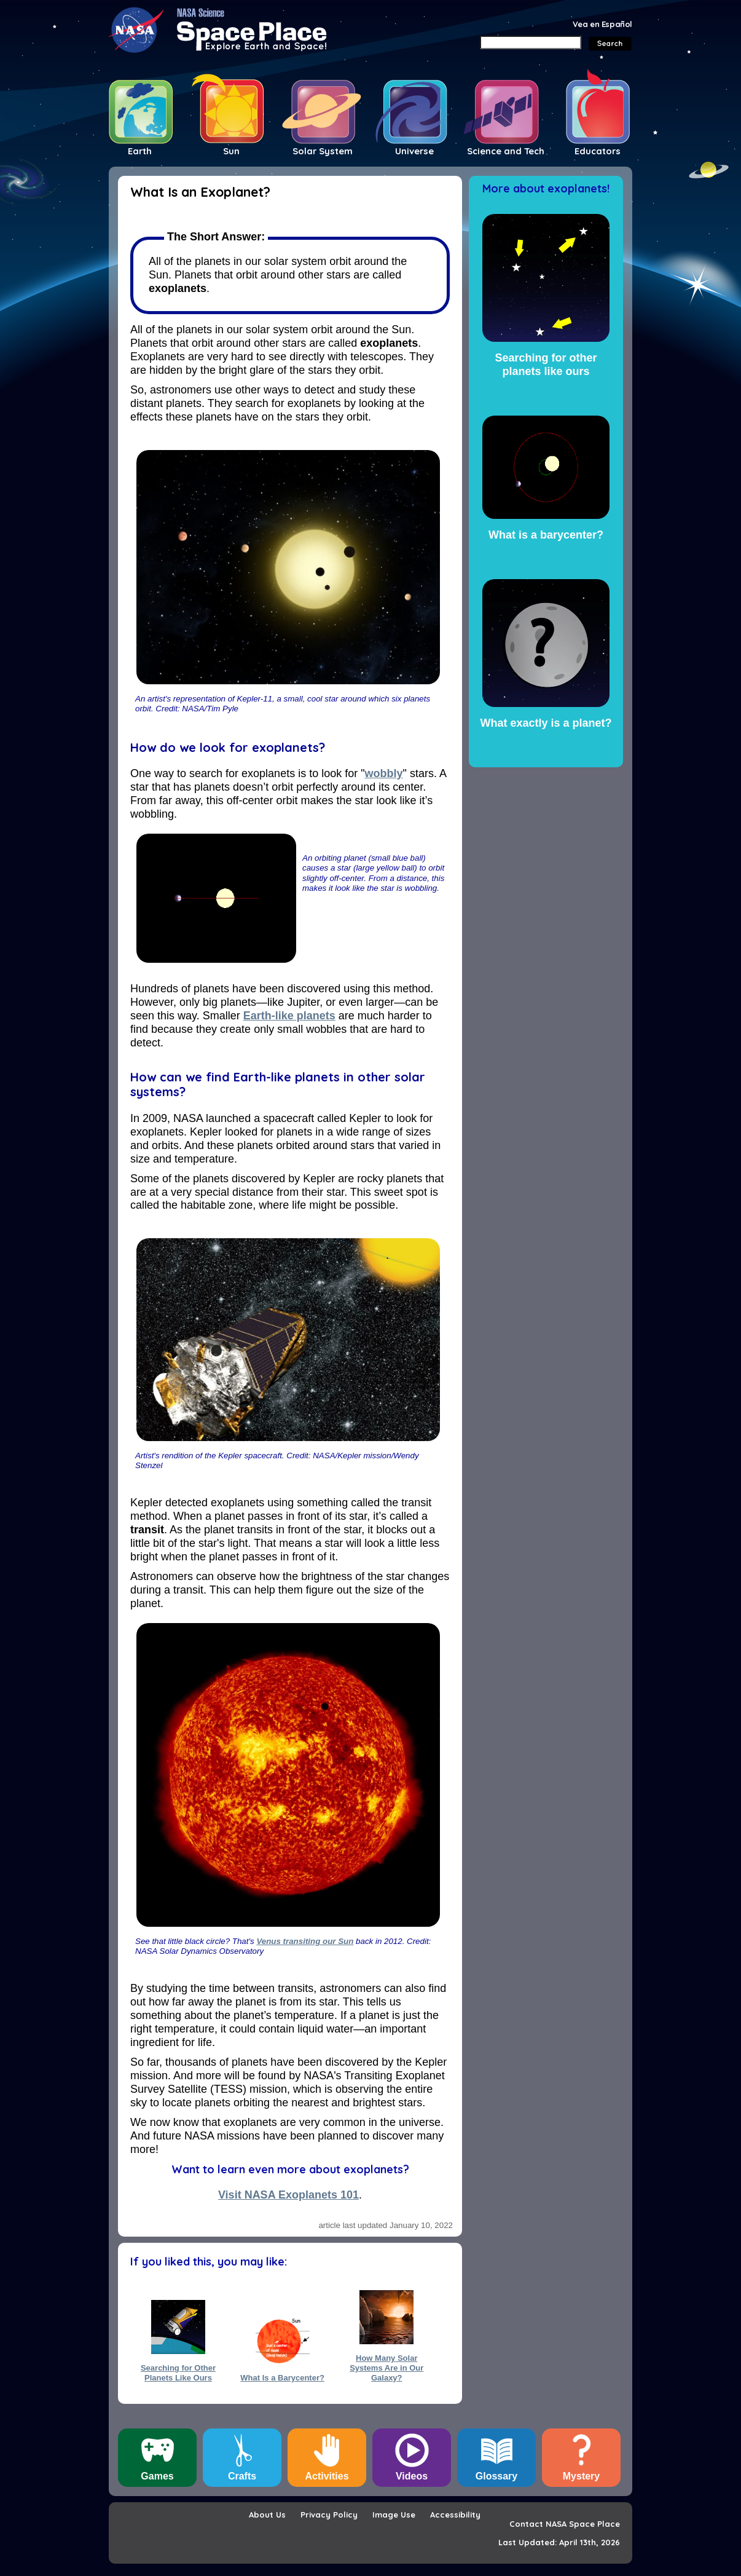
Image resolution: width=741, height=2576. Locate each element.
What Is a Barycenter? (282, 2377)
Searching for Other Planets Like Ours (178, 2372)
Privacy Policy (329, 2514)
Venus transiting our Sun (304, 1941)
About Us (267, 2514)
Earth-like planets (289, 1015)
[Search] (530, 42)
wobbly (384, 773)
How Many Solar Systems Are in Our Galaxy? (386, 2362)
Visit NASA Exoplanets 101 (288, 2195)
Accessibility (455, 2514)
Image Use (393, 2514)
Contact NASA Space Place (564, 2524)
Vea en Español (602, 24)
